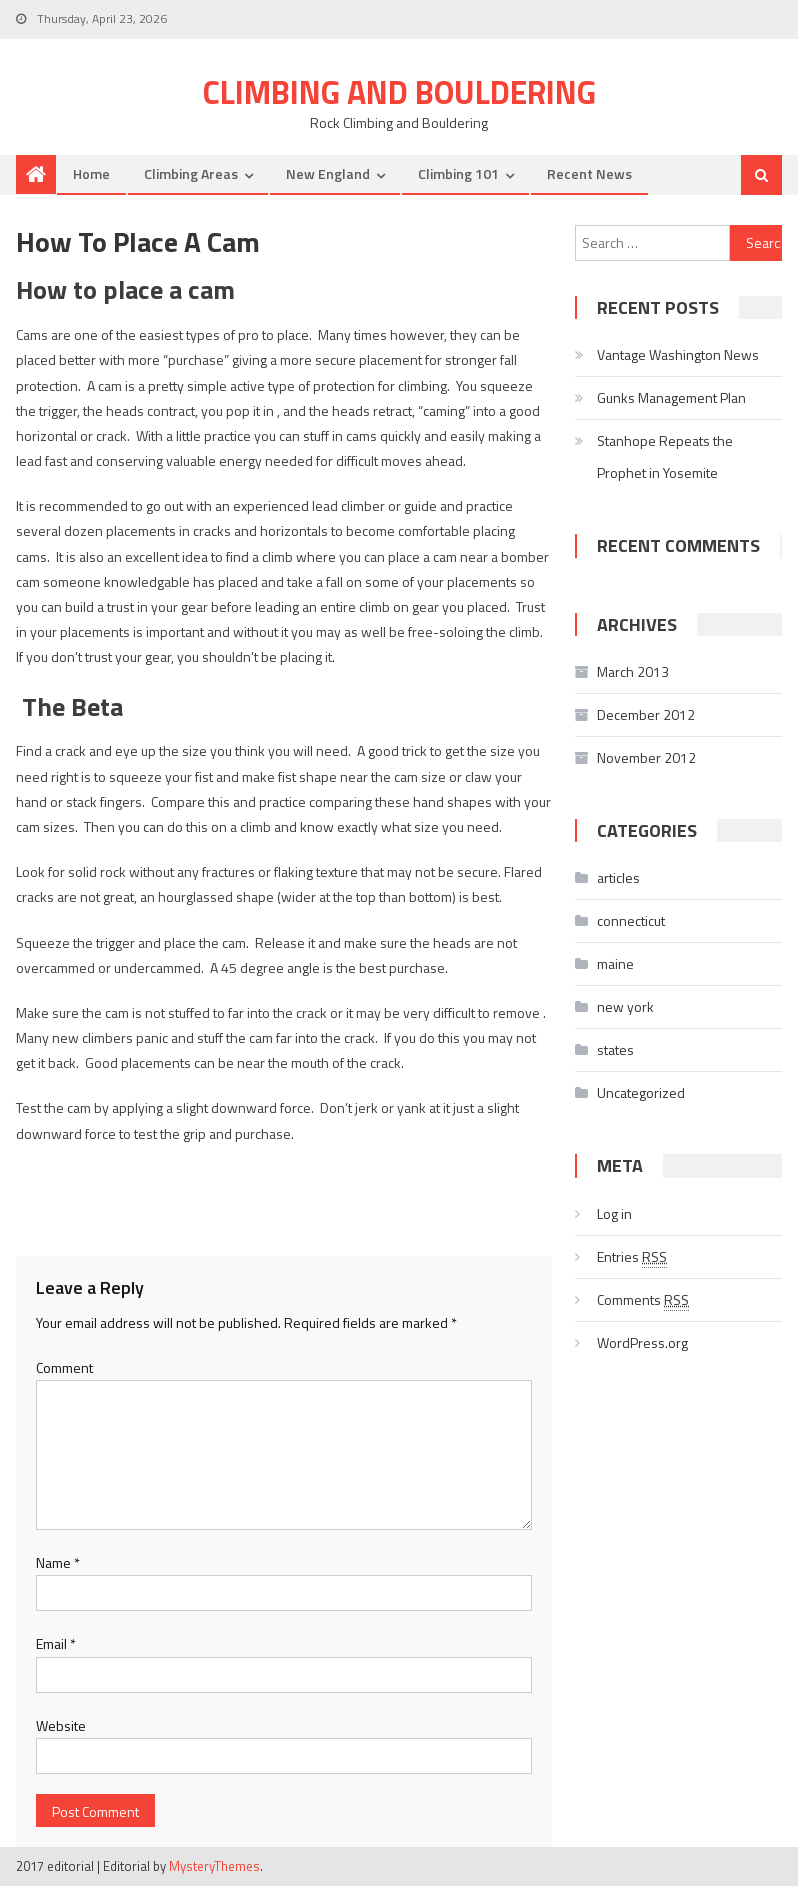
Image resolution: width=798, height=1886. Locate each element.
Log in (614, 1213)
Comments (643, 1300)
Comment (64, 1367)
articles (618, 877)
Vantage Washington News (678, 354)
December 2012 (646, 714)
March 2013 (633, 671)
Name (58, 1562)
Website (61, 1725)
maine (615, 963)
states (615, 1049)
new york (625, 1006)
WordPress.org (642, 1342)
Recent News (589, 173)
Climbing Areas (191, 173)
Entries (632, 1257)
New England (328, 173)
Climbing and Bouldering (399, 92)
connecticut (631, 920)
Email (56, 1643)
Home (91, 173)
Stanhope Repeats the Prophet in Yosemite (665, 456)
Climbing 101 (458, 173)
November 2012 (646, 757)
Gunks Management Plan (671, 397)
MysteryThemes (214, 1866)
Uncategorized (641, 1092)
